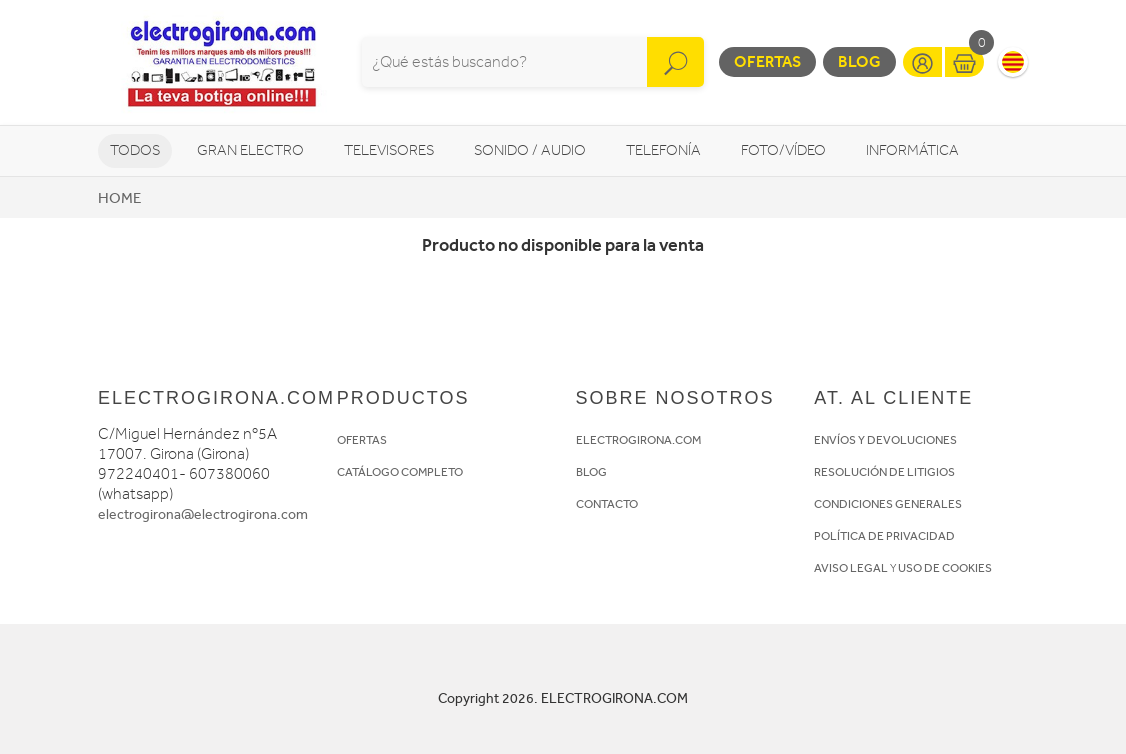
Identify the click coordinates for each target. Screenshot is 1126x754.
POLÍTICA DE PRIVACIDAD (884, 536)
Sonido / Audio (530, 150)
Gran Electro (250, 150)
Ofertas (767, 61)
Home (119, 198)
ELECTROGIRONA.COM (638, 440)
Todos (135, 150)
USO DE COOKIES (945, 568)
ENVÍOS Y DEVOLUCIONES (885, 440)
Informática (912, 150)
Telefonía (663, 150)
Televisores (389, 150)
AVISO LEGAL (851, 568)
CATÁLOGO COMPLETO (400, 472)
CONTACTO (607, 504)
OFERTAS (362, 440)
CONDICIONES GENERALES (888, 504)
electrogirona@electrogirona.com (203, 514)
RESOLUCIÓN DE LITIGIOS (884, 472)
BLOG (591, 472)
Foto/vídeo (783, 150)
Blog (859, 61)
